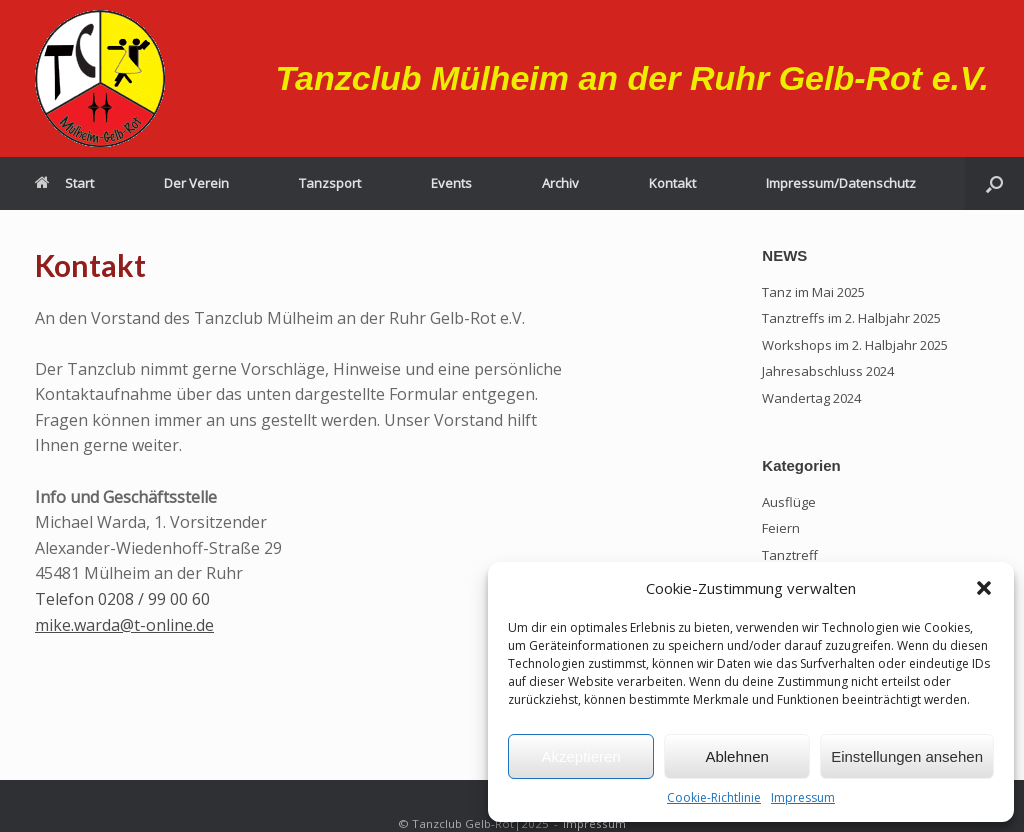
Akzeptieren (580, 756)
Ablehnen (736, 756)
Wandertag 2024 (811, 398)
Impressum (803, 797)
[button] (984, 588)
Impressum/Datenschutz (841, 183)
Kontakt (672, 183)
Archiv (560, 183)
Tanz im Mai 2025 (813, 292)
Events (451, 183)
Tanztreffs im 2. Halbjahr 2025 (851, 318)
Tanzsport (330, 183)
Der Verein (196, 183)
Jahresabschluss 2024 (828, 371)
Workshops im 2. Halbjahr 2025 (855, 345)
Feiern (781, 528)
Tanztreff (790, 555)
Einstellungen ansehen (907, 756)
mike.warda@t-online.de (124, 625)
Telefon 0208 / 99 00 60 (122, 599)
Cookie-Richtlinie (714, 797)
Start (64, 183)
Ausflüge (789, 502)
